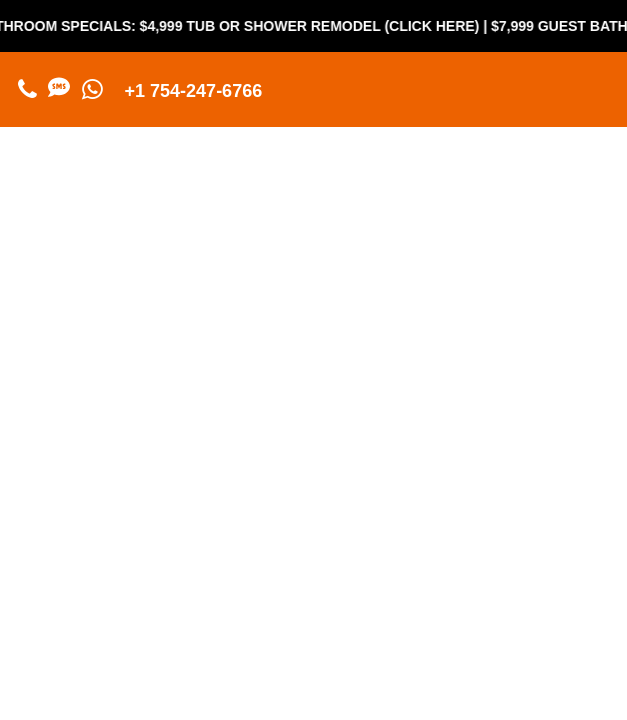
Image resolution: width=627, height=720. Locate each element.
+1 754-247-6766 (194, 91)
